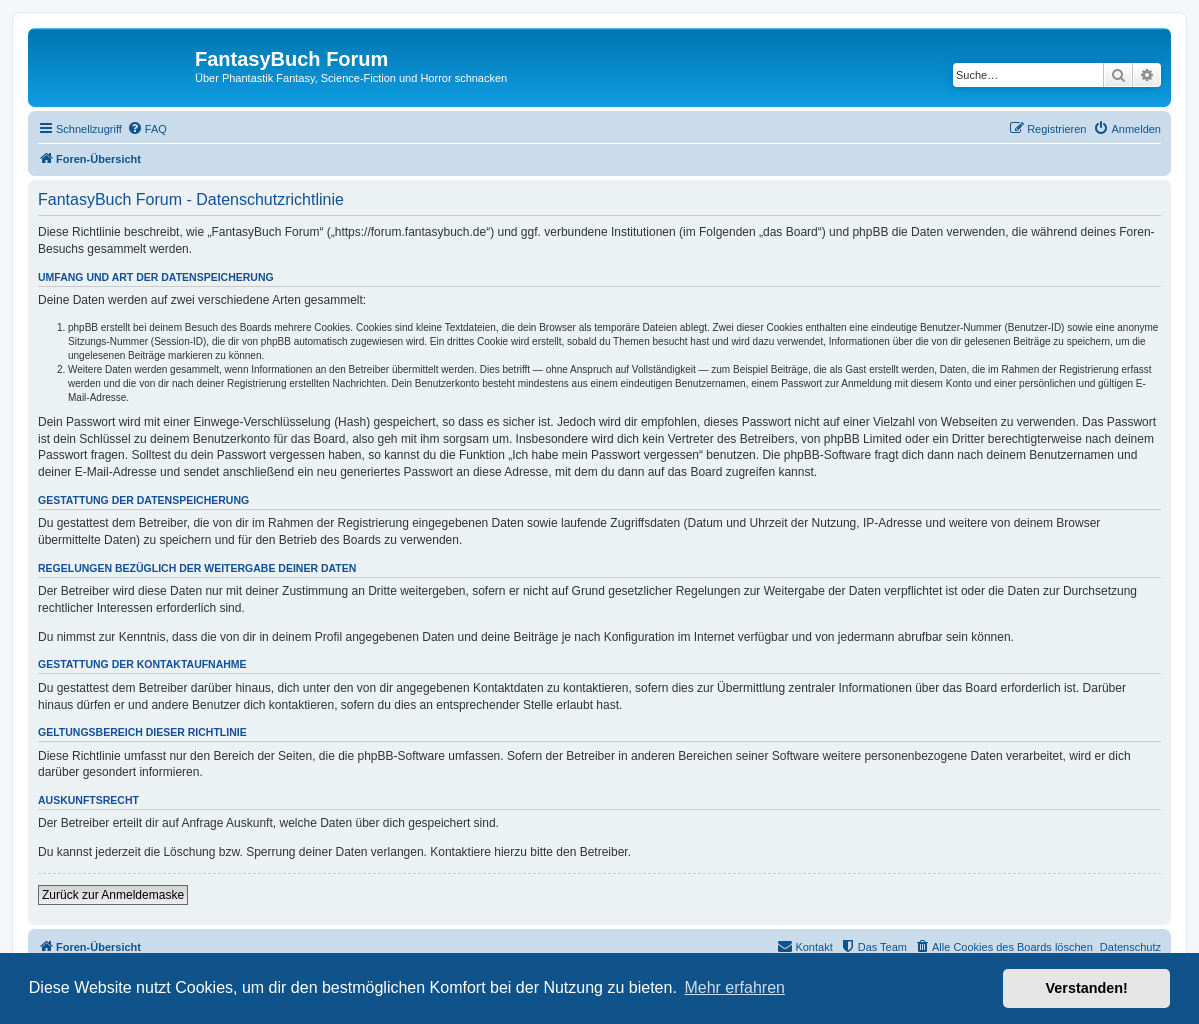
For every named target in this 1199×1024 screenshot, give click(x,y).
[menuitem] (147, 129)
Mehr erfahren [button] (734, 987)
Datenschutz (1130, 947)
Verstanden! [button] (1087, 988)
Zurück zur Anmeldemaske (113, 895)
